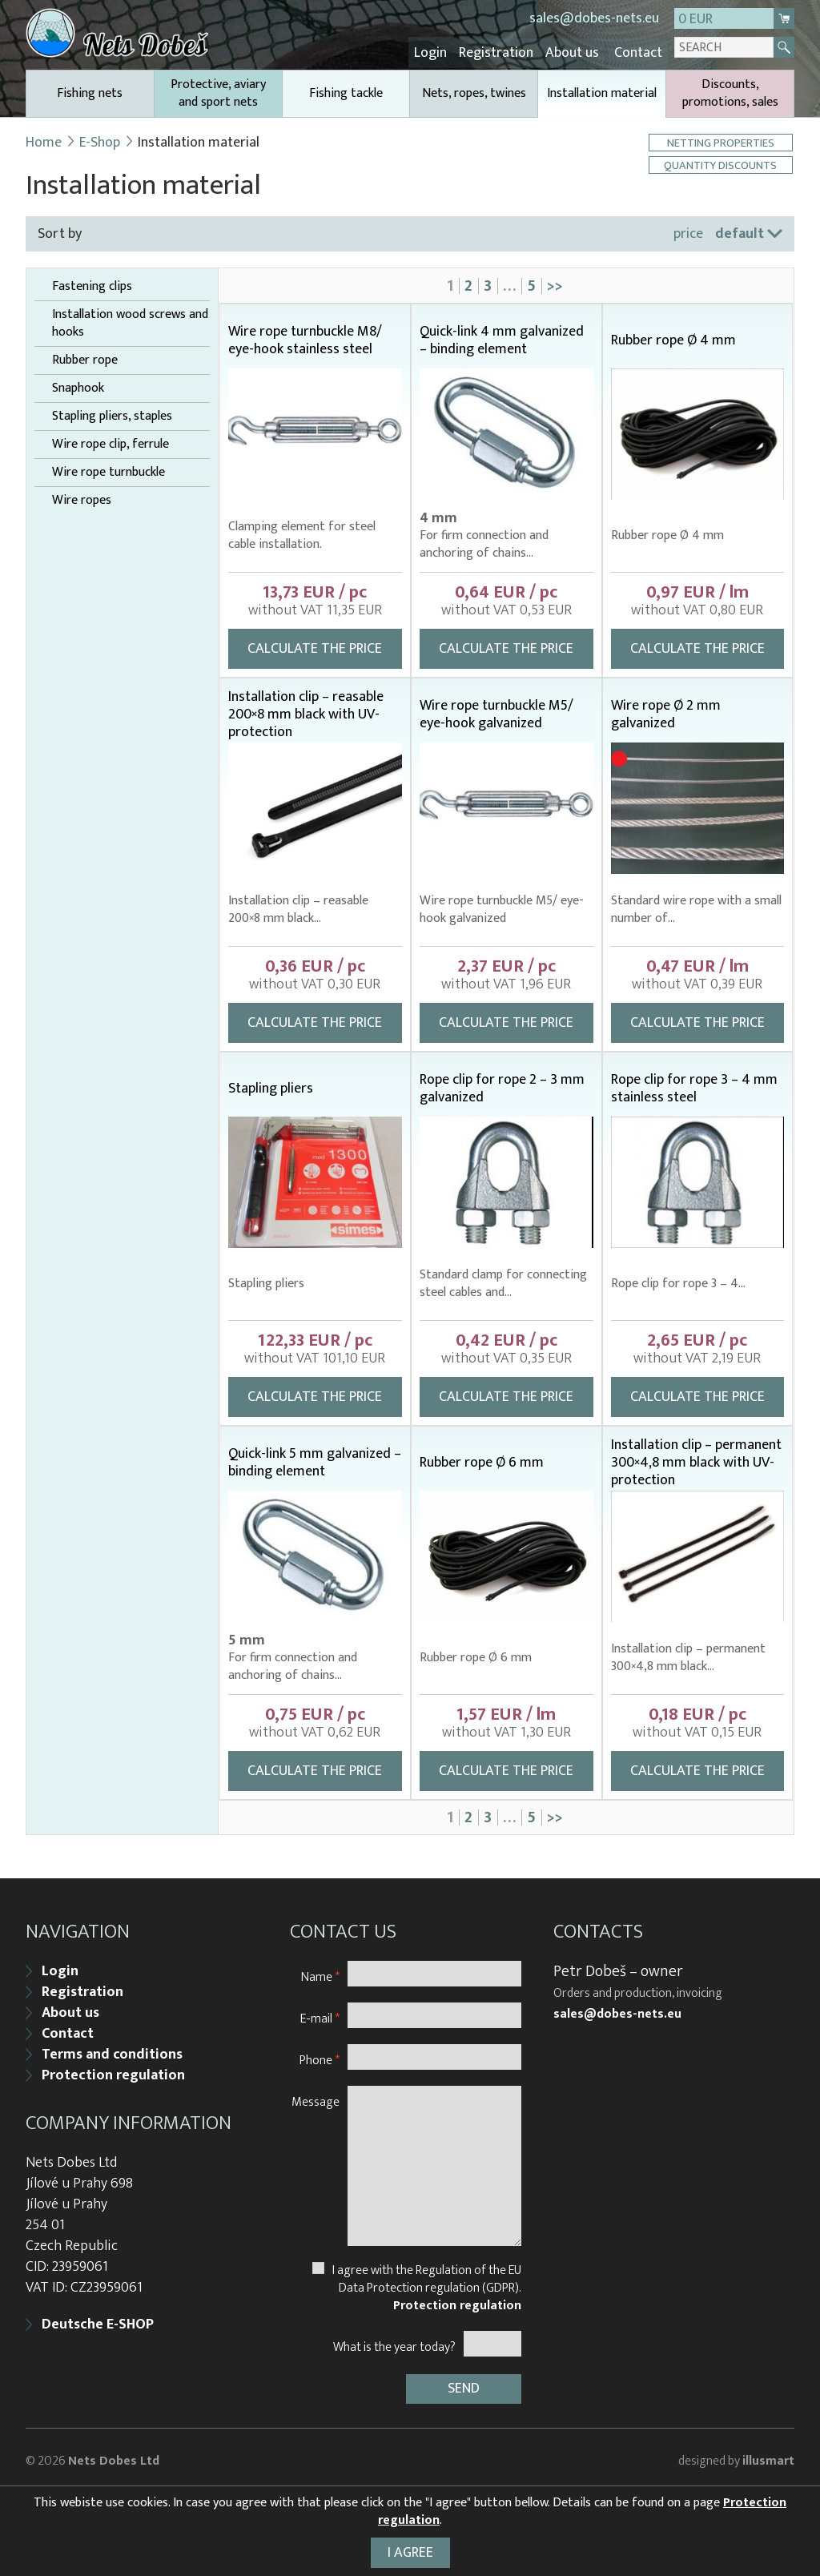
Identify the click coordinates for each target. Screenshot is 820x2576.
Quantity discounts (722, 163)
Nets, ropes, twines (474, 91)
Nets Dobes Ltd (113, 2453)
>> (555, 284)
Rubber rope (85, 358)
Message (315, 2096)
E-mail (320, 2012)
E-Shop (100, 140)
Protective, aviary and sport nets (218, 91)
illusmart (768, 2453)
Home (44, 140)
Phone (319, 2054)
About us (577, 52)
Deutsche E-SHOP (98, 2319)
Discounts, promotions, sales (730, 91)
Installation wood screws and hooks (130, 321)
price (688, 231)
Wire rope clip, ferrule (110, 442)
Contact (639, 52)
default (739, 231)
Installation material (601, 97)
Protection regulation (113, 2070)
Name (320, 1971)
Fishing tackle (346, 91)
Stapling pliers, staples (112, 414)
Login (443, 52)
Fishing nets (90, 91)
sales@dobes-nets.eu (594, 18)
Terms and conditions (112, 2049)
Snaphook (78, 386)
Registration (505, 52)
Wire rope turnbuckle (108, 470)
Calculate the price (314, 646)
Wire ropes (81, 498)
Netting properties (722, 140)
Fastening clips (92, 284)
